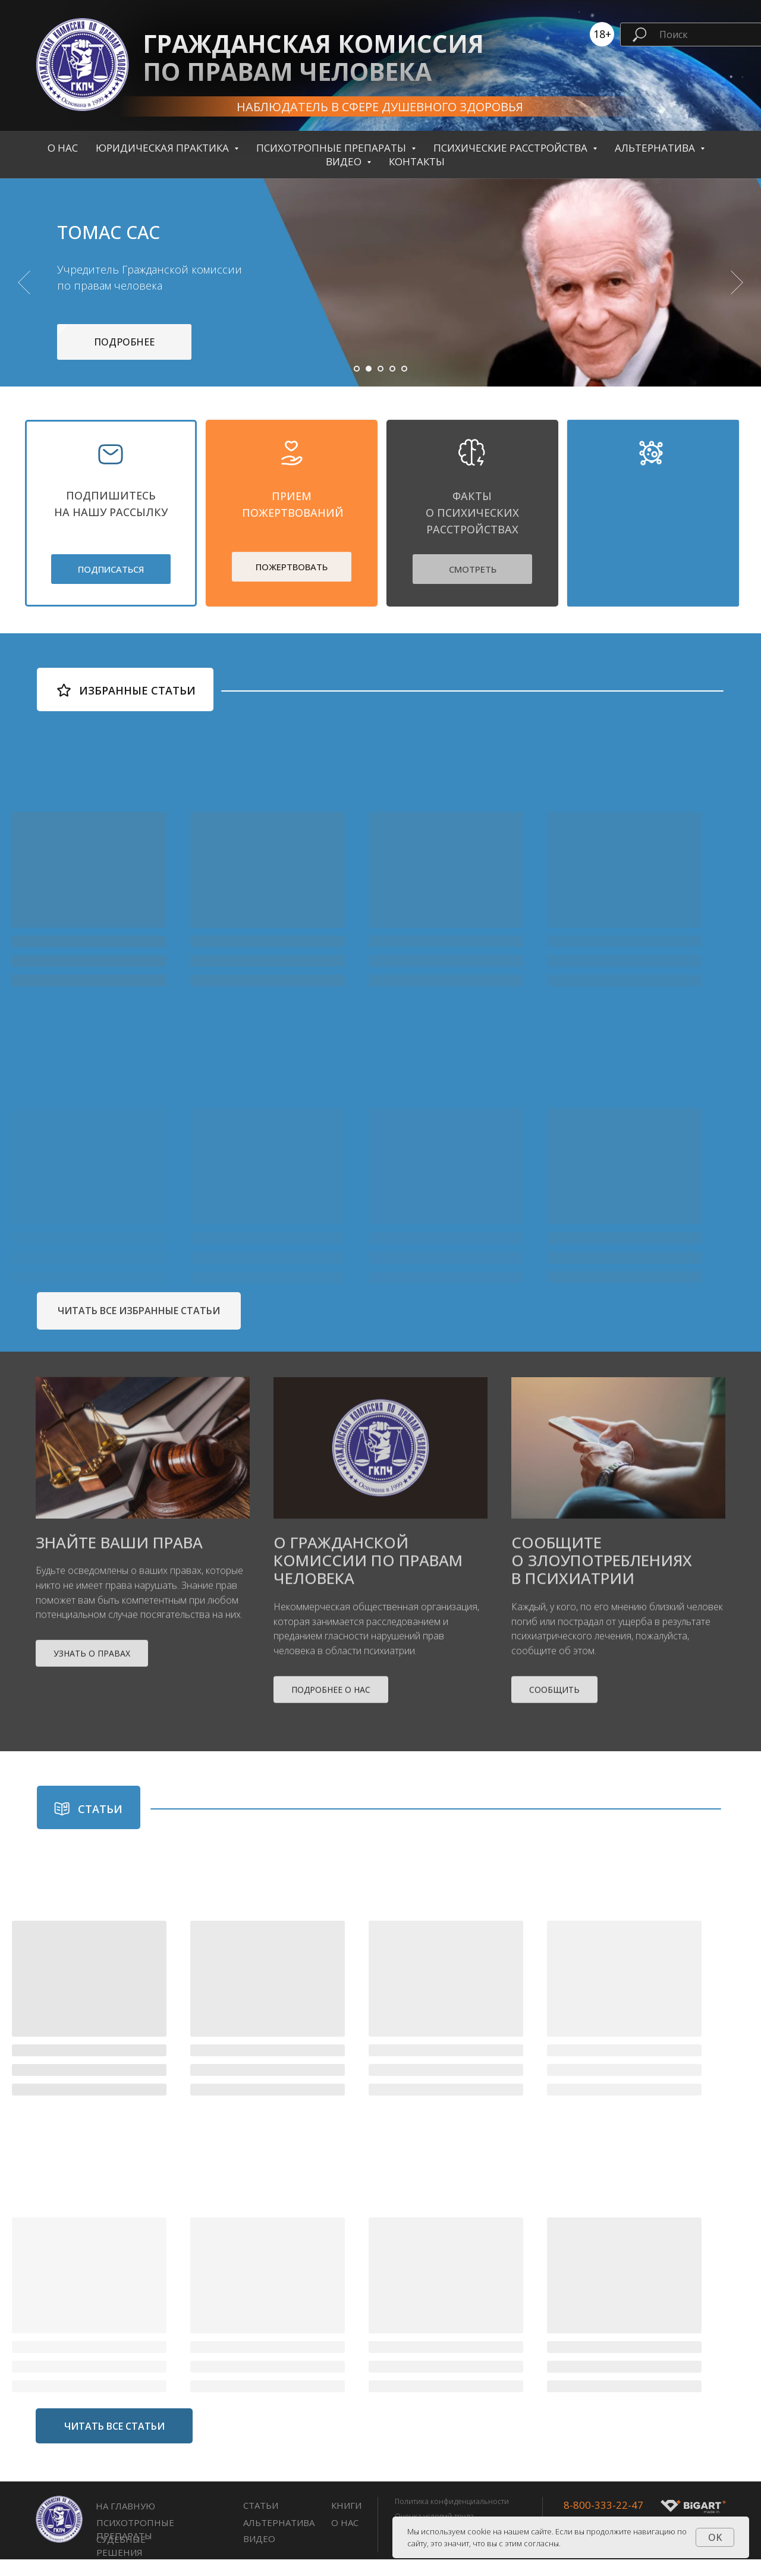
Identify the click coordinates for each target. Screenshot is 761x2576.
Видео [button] (345, 161)
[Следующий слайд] (737, 291)
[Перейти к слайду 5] (404, 385)
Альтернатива (279, 2539)
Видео (259, 2555)
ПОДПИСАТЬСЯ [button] (111, 586)
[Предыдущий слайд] (24, 291)
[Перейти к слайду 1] (357, 385)
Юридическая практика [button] (163, 148)
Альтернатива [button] (656, 148)
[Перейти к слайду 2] (369, 385)
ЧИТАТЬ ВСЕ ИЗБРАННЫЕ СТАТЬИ (139, 1327)
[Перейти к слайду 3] (380, 385)
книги (346, 2522)
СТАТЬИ (260, 2522)
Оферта (408, 2562)
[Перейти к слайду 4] (392, 385)
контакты (417, 161)
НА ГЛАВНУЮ (125, 2522)
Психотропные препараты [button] (332, 148)
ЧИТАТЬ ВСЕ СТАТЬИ (114, 2442)
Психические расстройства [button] (511, 148)
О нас (63, 148)
